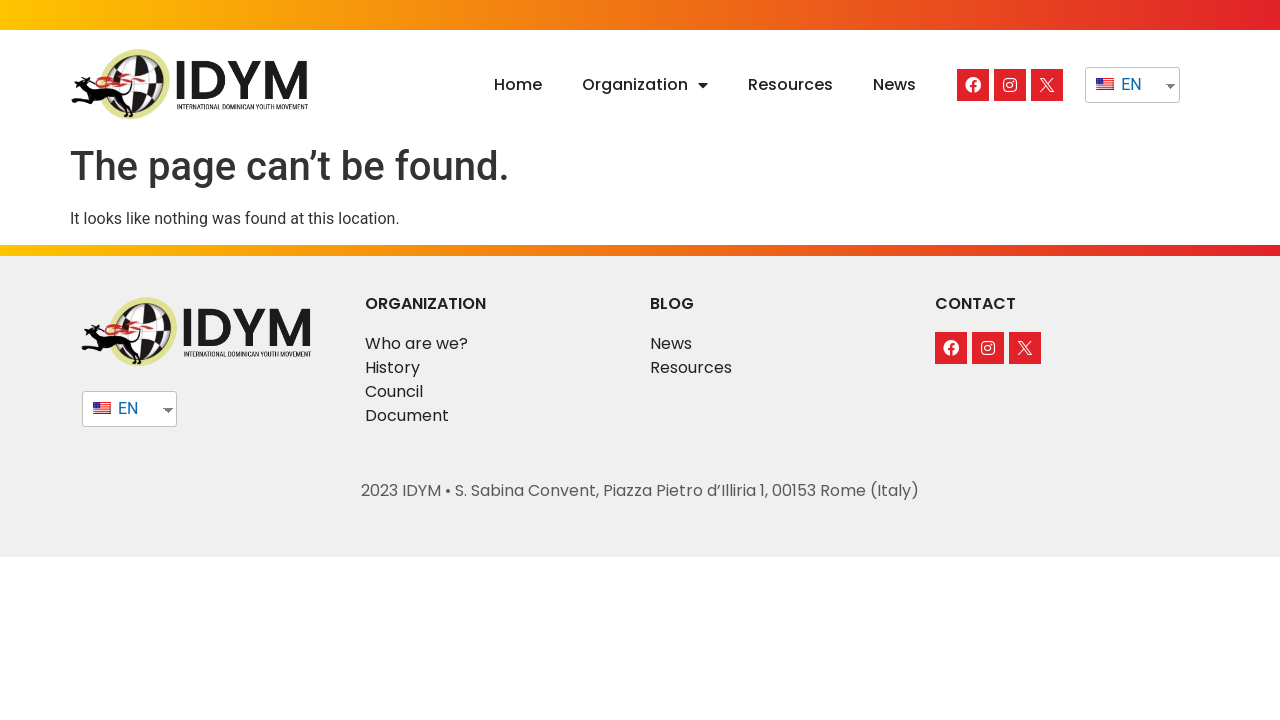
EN (1118, 84)
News (894, 84)
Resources (790, 84)
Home (518, 84)
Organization (645, 85)
